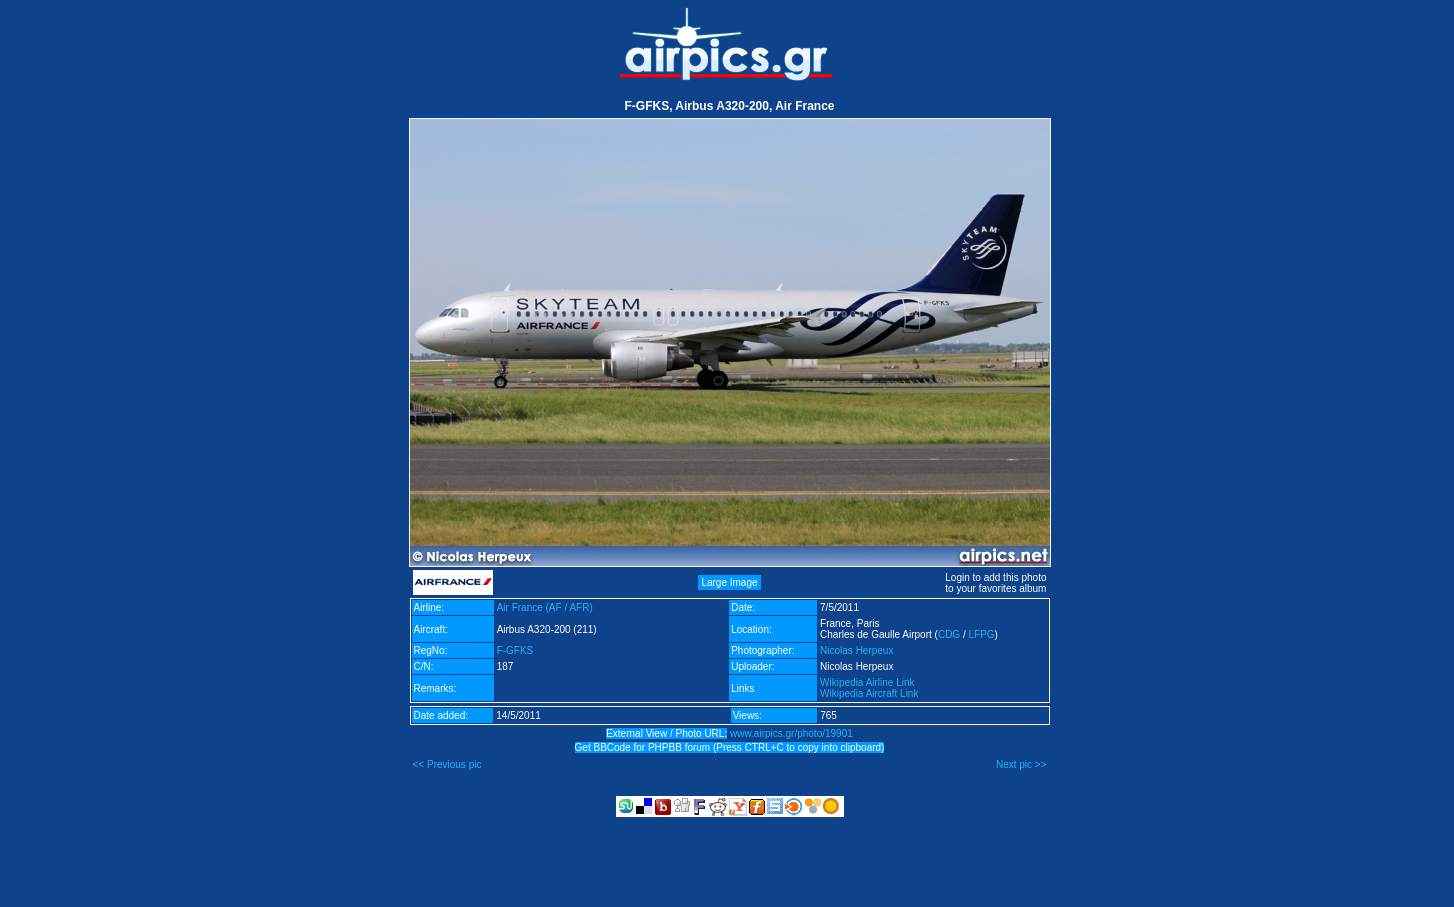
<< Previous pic (447, 764)
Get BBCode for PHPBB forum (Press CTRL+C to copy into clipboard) (730, 747)
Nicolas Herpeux (856, 650)
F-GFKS (515, 650)
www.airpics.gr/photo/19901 (791, 733)
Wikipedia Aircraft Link (869, 693)
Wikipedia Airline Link (867, 682)
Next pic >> (1021, 764)
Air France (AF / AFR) (545, 607)
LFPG (981, 634)
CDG (949, 634)
